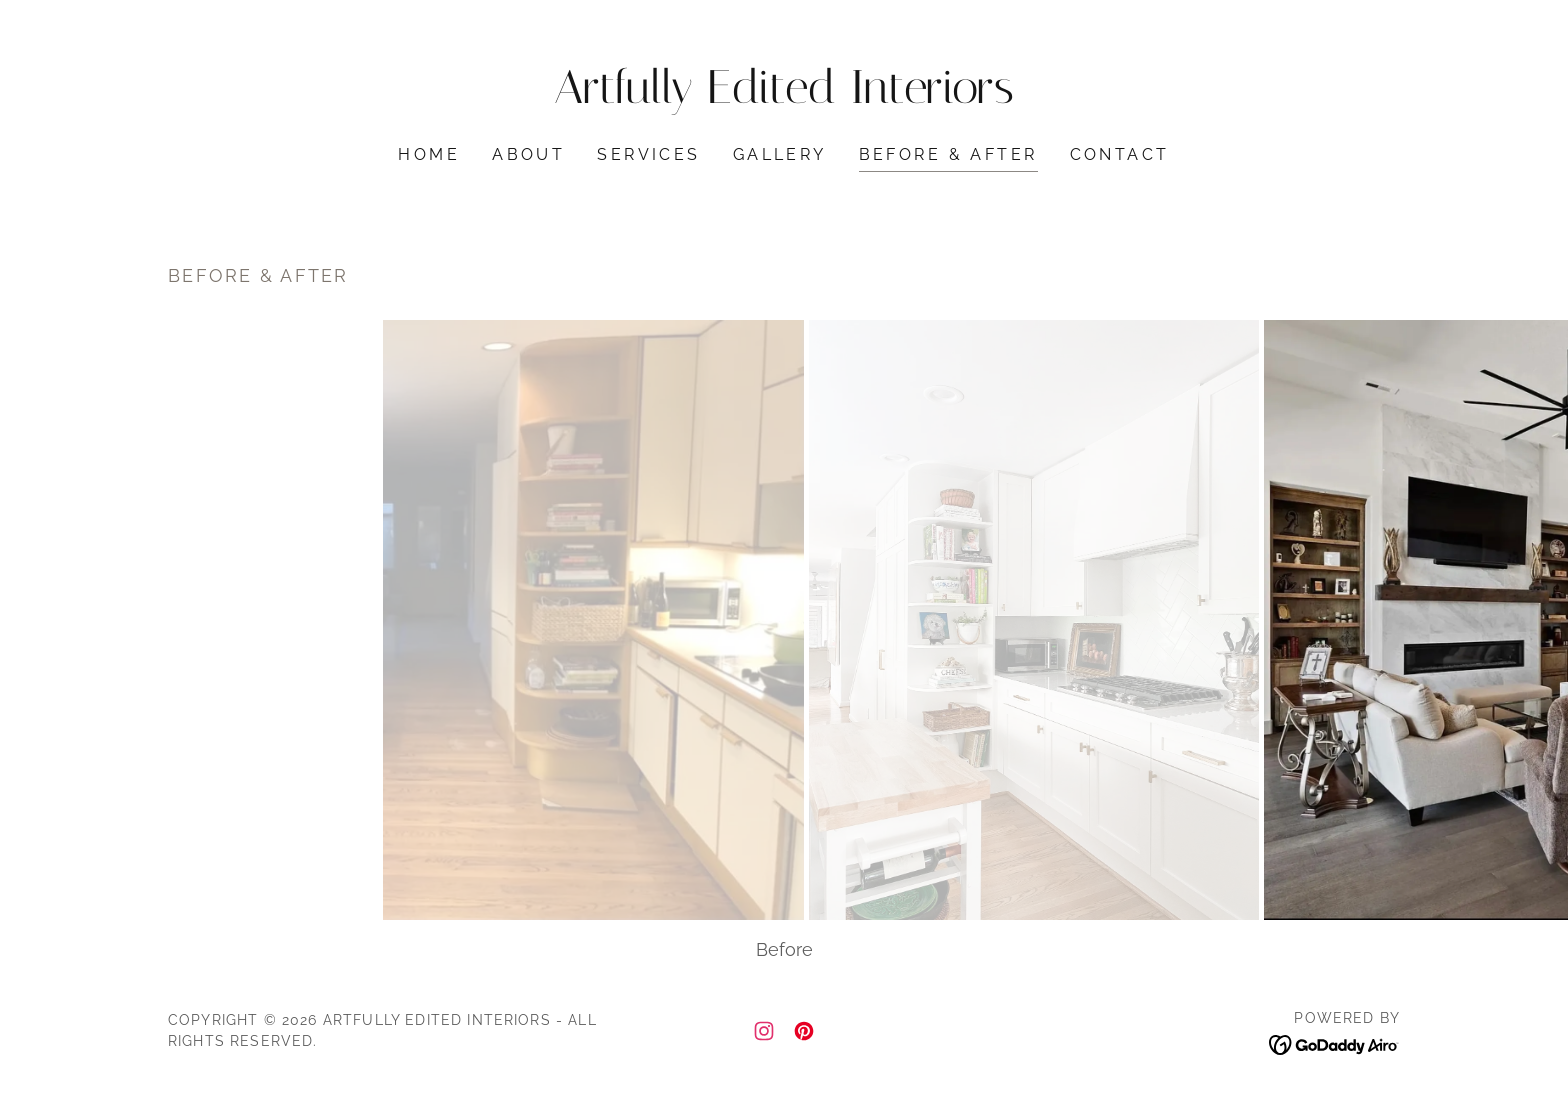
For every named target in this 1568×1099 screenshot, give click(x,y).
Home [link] (429, 154)
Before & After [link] (948, 154)
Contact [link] (1120, 154)
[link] (784, 96)
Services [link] (648, 154)
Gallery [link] (780, 154)
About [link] (528, 154)
